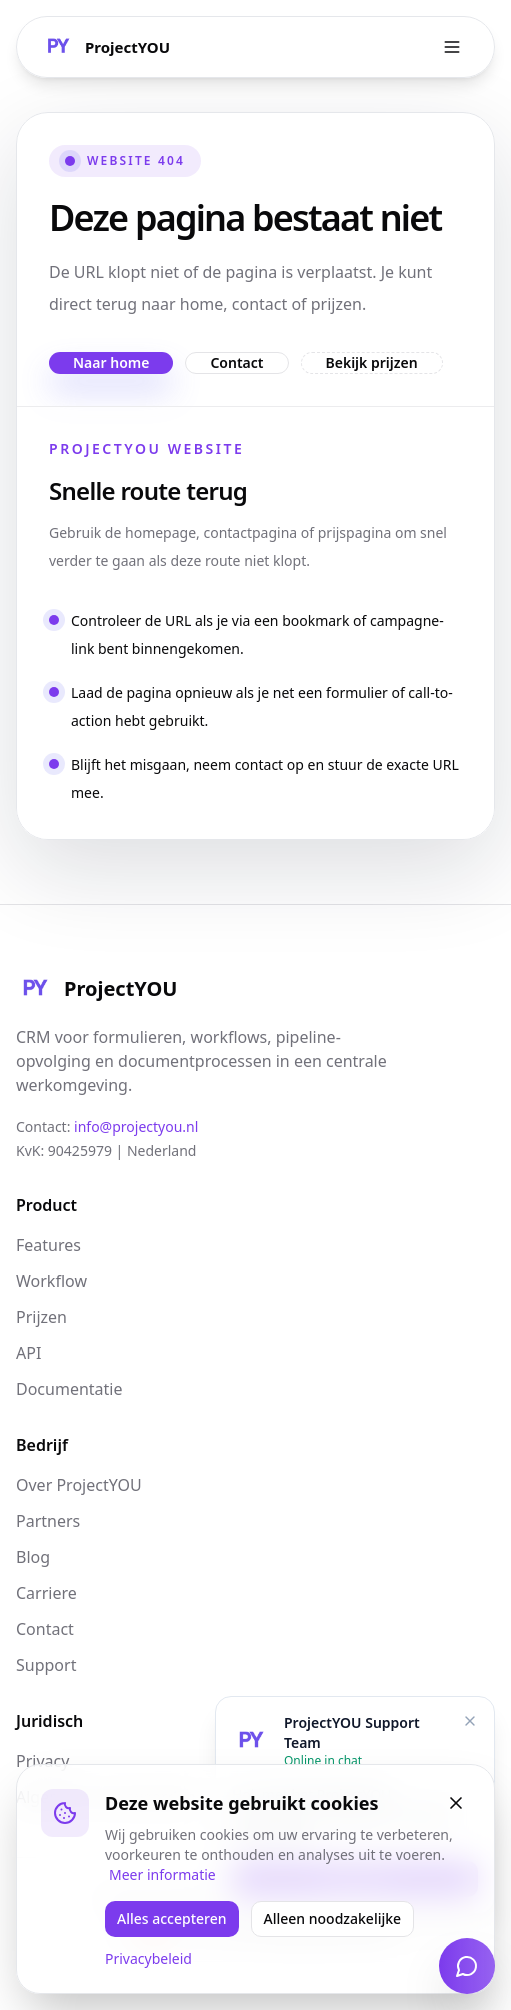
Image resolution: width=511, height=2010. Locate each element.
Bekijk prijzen (372, 362)
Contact (236, 362)
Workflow (51, 1281)
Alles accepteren (172, 1918)
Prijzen (41, 1317)
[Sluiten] (456, 1803)
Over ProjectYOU (79, 1485)
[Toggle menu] (452, 47)
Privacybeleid (148, 1958)
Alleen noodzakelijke (333, 1918)
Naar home (111, 362)
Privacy (42, 1761)
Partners (48, 1521)
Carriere (46, 1593)
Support (46, 1665)
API (28, 1353)
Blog (33, 1557)
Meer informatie (162, 1874)
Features (48, 1245)
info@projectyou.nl (136, 1126)
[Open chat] (467, 1966)
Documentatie (69, 1389)
